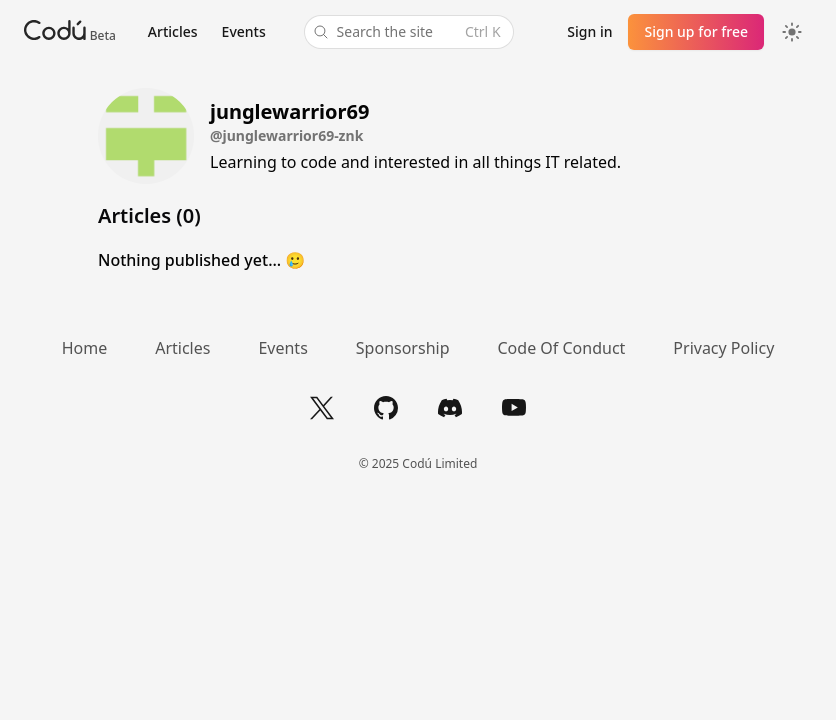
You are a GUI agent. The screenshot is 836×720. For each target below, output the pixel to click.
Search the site (407, 32)
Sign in (589, 31)
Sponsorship (403, 348)
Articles (173, 31)
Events (244, 31)
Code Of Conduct (562, 348)
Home (85, 348)
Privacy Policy (723, 348)
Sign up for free (696, 31)
